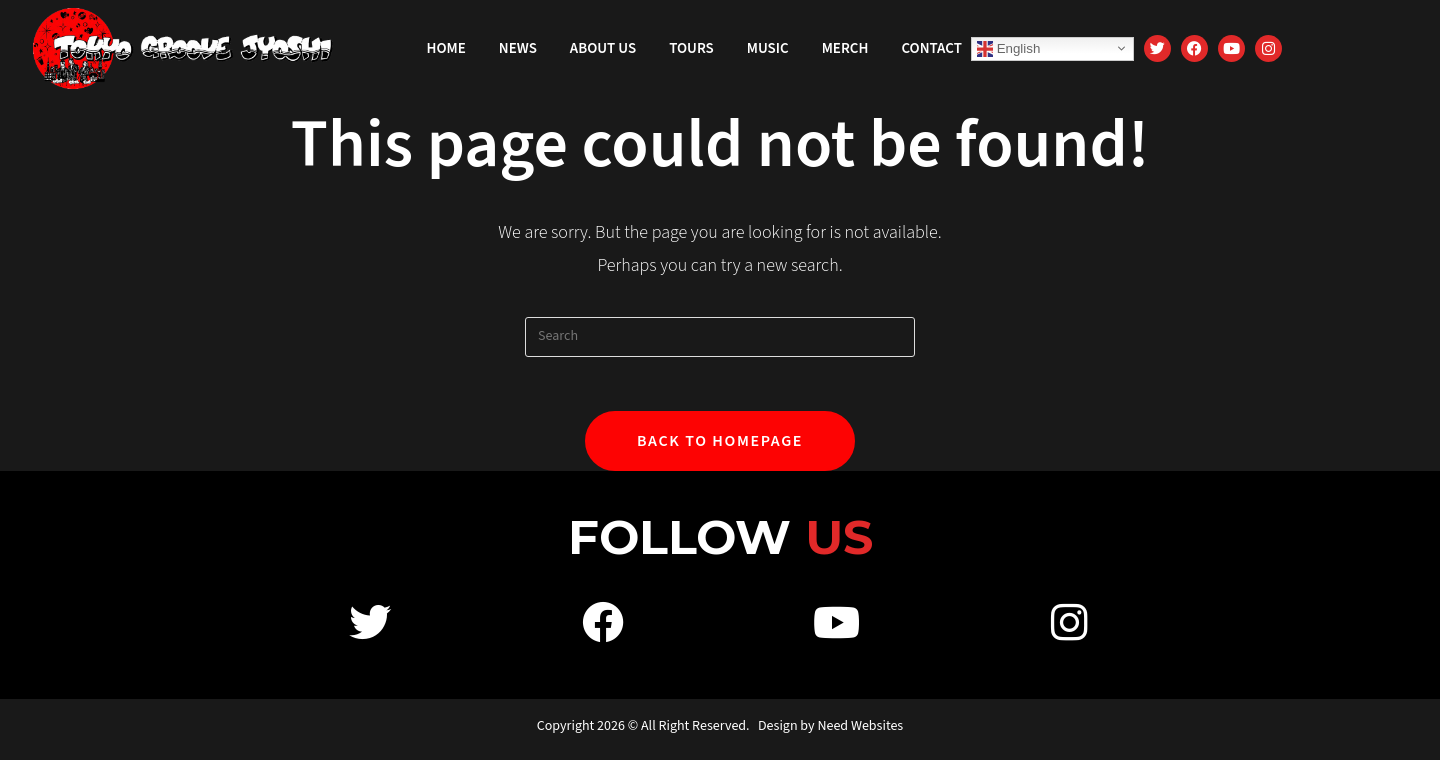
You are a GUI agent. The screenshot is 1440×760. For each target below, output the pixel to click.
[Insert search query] (720, 337)
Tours (691, 48)
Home (446, 48)
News (518, 48)
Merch (845, 48)
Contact (931, 48)
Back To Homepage (720, 447)
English (1008, 48)
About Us (603, 48)
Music (768, 48)
